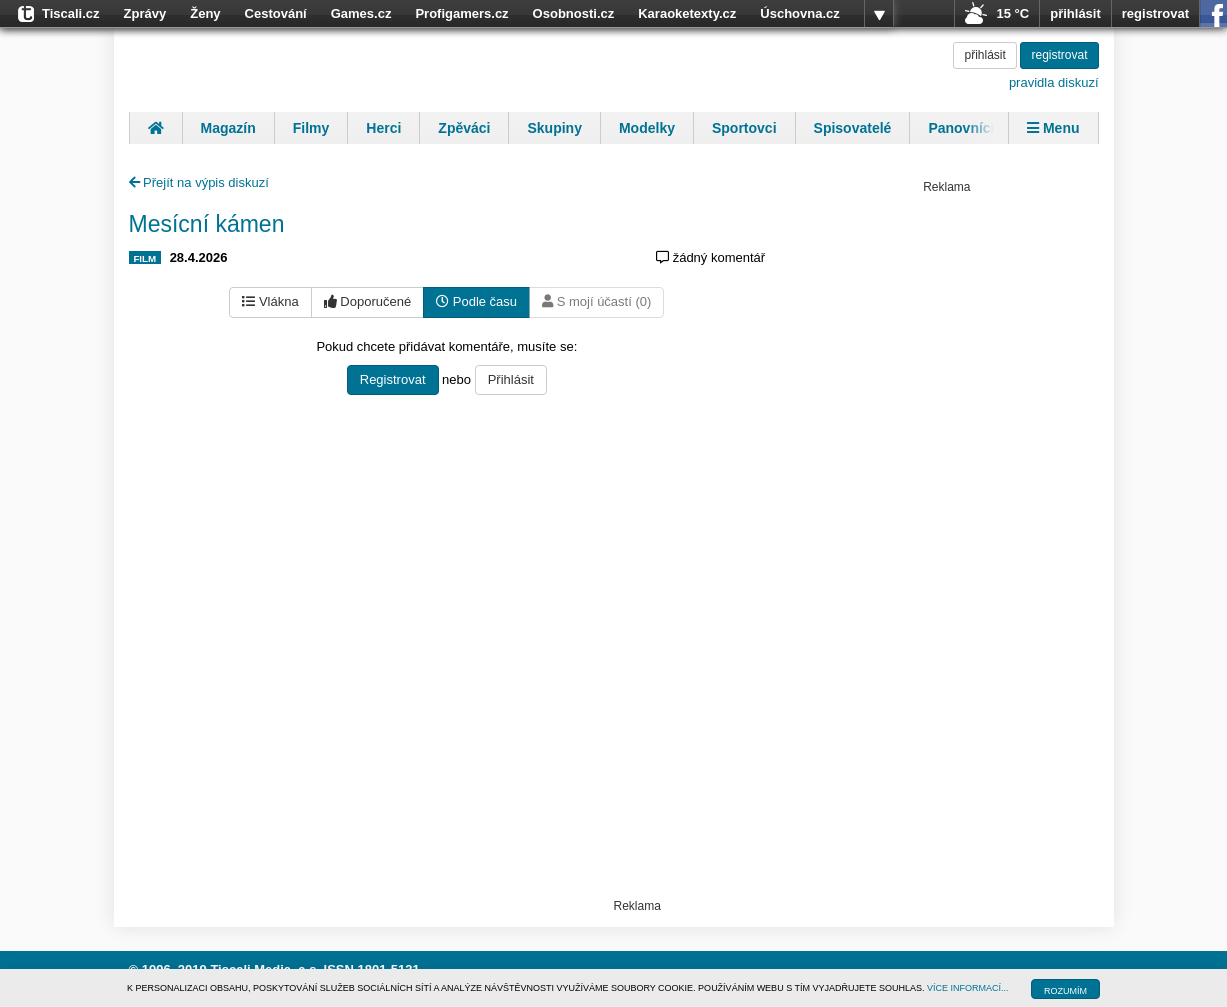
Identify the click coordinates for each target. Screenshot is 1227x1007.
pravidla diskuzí (1054, 82)
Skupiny (554, 128)
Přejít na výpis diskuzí (199, 182)
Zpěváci (464, 128)
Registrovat (393, 379)
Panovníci (961, 128)
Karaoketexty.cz (687, 13)
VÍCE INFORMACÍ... (968, 988)
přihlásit (1075, 13)
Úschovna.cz (799, 13)
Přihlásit (511, 379)
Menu (1053, 128)
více (879, 14)
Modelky (647, 128)
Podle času (476, 301)
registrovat (1155, 13)
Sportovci (744, 128)
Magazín (228, 128)
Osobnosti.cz (574, 13)
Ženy (205, 13)
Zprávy (145, 13)
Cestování (276, 13)
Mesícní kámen (207, 224)
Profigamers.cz (461, 13)
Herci (383, 128)
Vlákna (270, 301)
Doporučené (367, 301)
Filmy (311, 128)
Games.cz (361, 13)
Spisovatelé (853, 128)
